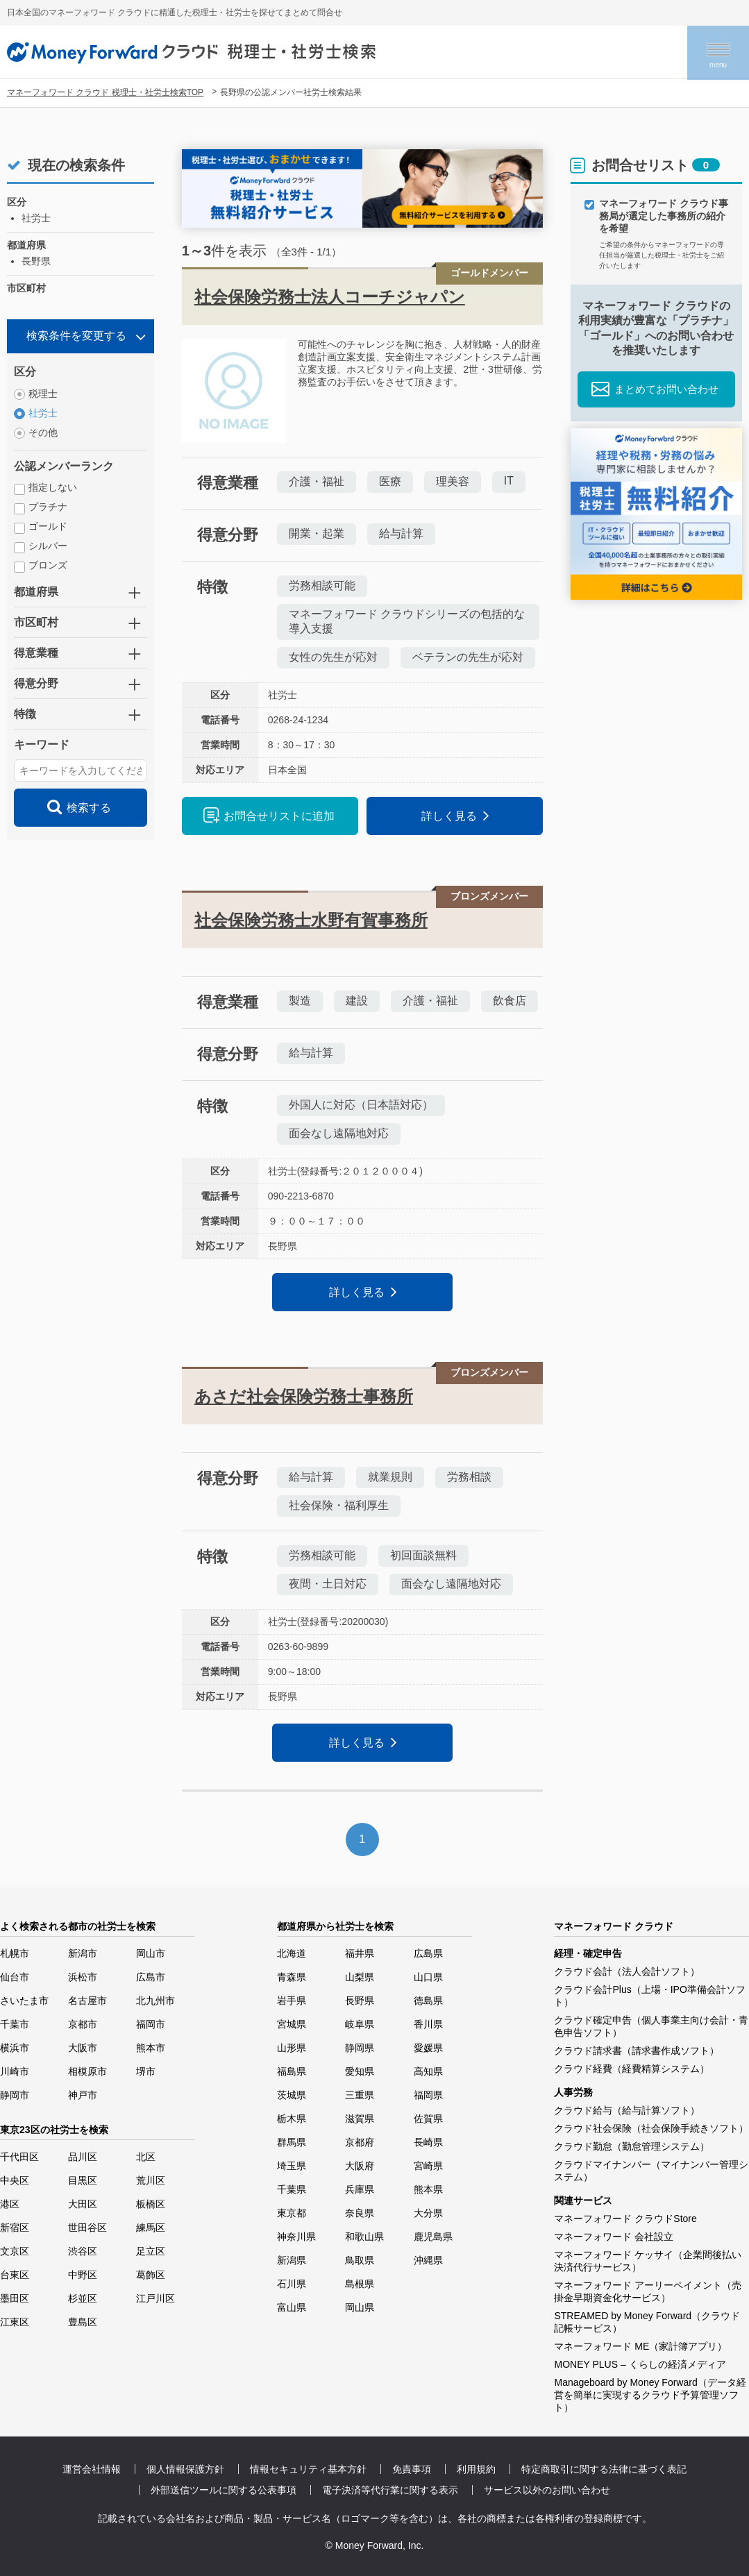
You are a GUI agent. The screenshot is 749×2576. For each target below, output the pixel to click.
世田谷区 (87, 2227)
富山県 (291, 2307)
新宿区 (14, 2227)
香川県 (428, 2024)
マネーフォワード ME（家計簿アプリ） (640, 2346)
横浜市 (14, 2047)
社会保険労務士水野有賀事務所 (311, 920)
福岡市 (150, 2024)
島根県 (359, 2283)
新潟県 (291, 2260)
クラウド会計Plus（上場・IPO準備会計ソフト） (649, 1995)
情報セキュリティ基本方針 (308, 2469)
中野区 (82, 2274)
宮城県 (291, 2024)
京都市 (82, 2024)
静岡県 (359, 2047)
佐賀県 (428, 2118)
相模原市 (87, 2071)
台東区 (14, 2274)
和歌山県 (364, 2236)
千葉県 (291, 2189)
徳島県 (428, 2000)
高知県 (428, 2071)
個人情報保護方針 (185, 2469)
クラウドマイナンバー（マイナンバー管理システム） (651, 2170)
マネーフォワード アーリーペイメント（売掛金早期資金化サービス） (647, 2291)
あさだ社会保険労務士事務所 (303, 1396)
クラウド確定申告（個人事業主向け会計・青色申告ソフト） (651, 2026)
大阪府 (359, 2165)
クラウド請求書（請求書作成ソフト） (636, 2050)
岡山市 (150, 1953)
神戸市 (82, 2095)
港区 (9, 2203)
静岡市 (14, 2095)
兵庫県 (359, 2189)
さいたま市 (24, 2000)
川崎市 (14, 2071)
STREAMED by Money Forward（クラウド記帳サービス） (647, 2322)
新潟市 (82, 1953)
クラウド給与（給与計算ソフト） (627, 2110)
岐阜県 (359, 2024)
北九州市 (155, 2000)
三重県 (359, 2095)
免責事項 (411, 2469)
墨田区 (14, 2298)
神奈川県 (296, 2236)
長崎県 (428, 2142)
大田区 (82, 2203)
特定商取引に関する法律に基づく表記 (604, 2469)
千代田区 (19, 2156)
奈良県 (359, 2213)
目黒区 (82, 2180)
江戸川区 (155, 2298)
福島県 (291, 2071)
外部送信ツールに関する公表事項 (223, 2489)
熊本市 (150, 2047)
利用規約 (476, 2469)
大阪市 (82, 2047)
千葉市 (14, 2024)
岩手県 (291, 2000)
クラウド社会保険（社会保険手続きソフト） (651, 2128)
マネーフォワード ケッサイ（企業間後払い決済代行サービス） (647, 2261)
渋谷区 (82, 2251)
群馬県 (291, 2142)
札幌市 (14, 1953)
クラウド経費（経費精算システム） (631, 2068)
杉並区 (82, 2298)
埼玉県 (291, 2165)
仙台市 (14, 1976)
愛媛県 (428, 2047)
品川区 (82, 2156)
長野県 (359, 2000)
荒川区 (150, 2180)
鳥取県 (359, 2260)
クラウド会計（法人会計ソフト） (627, 1971)
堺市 (145, 2071)
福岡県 (428, 2095)
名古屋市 (87, 2000)
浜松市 (82, 1976)
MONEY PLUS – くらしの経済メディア (639, 2364)
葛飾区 (150, 2274)
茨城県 (291, 2095)
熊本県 (428, 2189)
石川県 (291, 2283)
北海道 (291, 1953)
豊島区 (82, 2321)
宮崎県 (428, 2165)
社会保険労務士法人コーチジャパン (329, 296)
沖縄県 (428, 2260)
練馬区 (150, 2227)
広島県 (428, 1953)
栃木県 (291, 2118)
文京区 (14, 2251)
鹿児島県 (433, 2236)
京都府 (359, 2142)
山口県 (428, 1976)
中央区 (14, 2180)
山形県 (291, 2047)
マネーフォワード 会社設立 (613, 2236)
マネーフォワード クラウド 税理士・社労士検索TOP (105, 92)
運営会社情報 (91, 2469)
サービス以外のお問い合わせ (547, 2489)
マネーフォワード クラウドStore (625, 2218)
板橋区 (150, 2203)
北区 (145, 2156)
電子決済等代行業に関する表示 (390, 2489)
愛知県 (359, 2071)
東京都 (291, 2213)
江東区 (14, 2321)
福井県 (359, 1953)
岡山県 (359, 2307)
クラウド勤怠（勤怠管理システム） (631, 2146)
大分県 (428, 2213)
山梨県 (359, 1976)
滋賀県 (359, 2118)
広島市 (150, 1976)
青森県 (291, 1976)
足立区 (150, 2251)
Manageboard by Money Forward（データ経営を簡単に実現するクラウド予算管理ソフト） (650, 2395)
